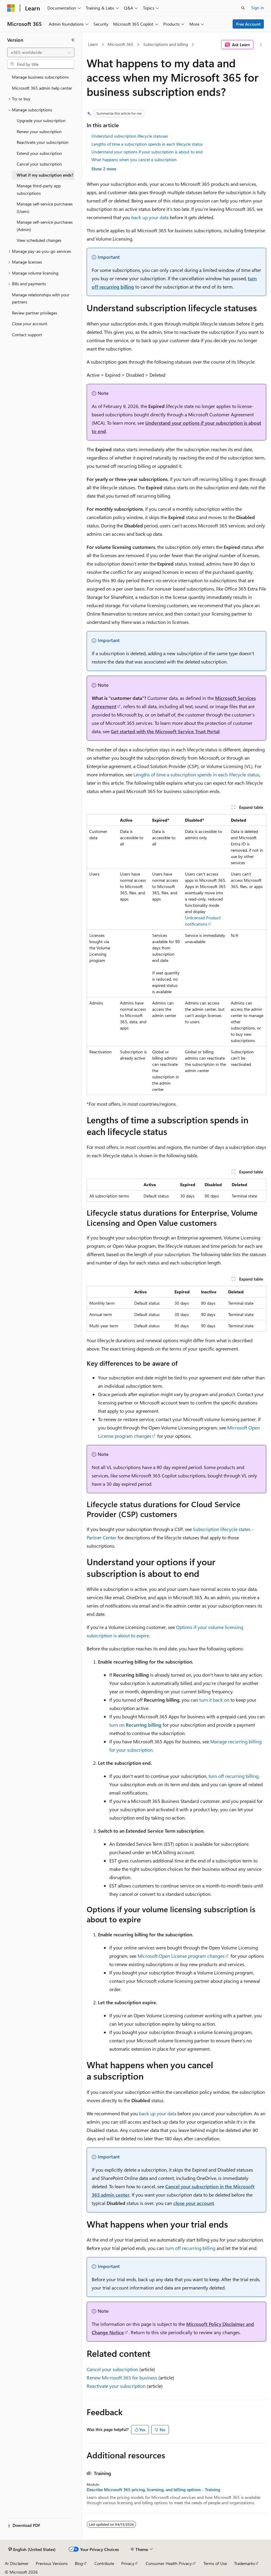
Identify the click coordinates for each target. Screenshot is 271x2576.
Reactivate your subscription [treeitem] (42, 142)
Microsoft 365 (120, 44)
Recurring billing (143, 1725)
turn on (117, 1725)
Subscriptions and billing (165, 44)
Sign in (257, 7)
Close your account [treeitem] (29, 323)
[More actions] (261, 44)
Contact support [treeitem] (27, 334)
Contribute (104, 2563)
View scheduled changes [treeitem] (39, 240)
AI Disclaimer (17, 2563)
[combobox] (40, 52)
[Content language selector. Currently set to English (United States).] (32, 2549)
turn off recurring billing (233, 1776)
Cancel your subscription (112, 2369)
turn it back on (214, 1700)
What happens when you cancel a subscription (134, 159)
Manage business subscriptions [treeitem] (40, 77)
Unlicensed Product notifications (203, 921)
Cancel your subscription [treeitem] (39, 164)
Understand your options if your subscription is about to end (147, 152)
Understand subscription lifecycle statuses (129, 136)
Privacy (127, 2563)
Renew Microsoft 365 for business (122, 2377)
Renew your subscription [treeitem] (39, 131)
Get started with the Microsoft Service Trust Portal (165, 731)
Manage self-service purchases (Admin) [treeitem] (45, 225)
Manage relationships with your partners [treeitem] (40, 298)
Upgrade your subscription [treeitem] (41, 120)
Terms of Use (215, 2563)
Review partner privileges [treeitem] (34, 313)
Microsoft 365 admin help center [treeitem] (42, 88)
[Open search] (243, 8)
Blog (79, 2563)
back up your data (150, 217)
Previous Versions (52, 2563)
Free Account (248, 24)
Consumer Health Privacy (169, 2563)
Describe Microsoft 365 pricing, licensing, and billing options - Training (153, 2489)
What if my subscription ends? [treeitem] (45, 175)
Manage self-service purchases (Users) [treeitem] (45, 207)
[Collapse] (73, 40)
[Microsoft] (11, 8)
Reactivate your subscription (116, 2386)
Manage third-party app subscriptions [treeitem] (39, 189)
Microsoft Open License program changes (181, 1956)
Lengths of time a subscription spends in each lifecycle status (147, 144)
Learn (93, 44)
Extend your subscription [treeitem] (39, 153)
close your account (193, 2203)
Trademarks (244, 2563)
